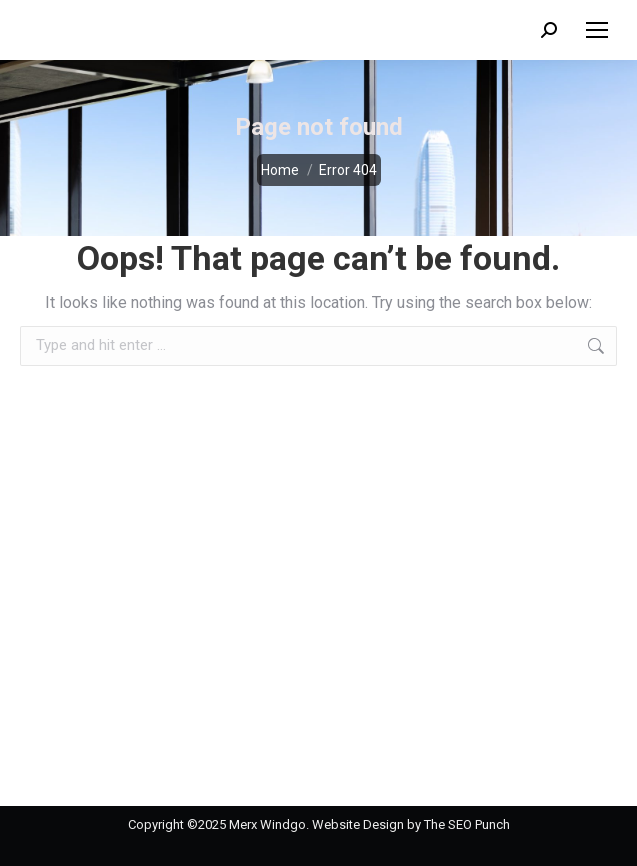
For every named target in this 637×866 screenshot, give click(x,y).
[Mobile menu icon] (597, 30)
